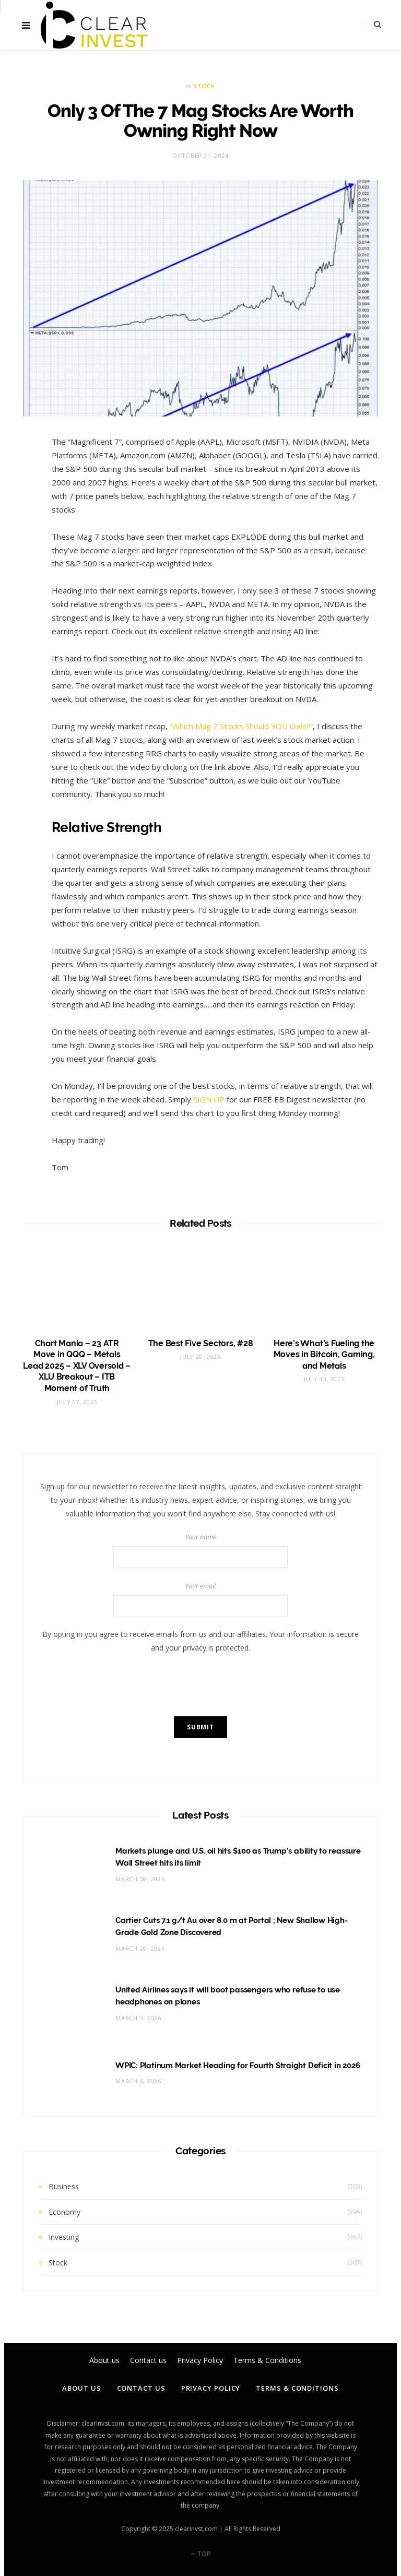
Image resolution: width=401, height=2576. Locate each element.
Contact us (141, 2388)
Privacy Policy (211, 2388)
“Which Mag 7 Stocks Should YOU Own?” (241, 726)
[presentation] (200, 1685)
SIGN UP (209, 1099)
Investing (64, 2237)
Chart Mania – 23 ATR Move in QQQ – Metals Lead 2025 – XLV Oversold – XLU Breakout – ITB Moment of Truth (77, 1365)
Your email (200, 1599)
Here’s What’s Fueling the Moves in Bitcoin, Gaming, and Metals (324, 1354)
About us (81, 2388)
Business (64, 2186)
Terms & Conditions (297, 2388)
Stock (204, 86)
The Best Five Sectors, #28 (200, 1343)
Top (200, 2553)
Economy (64, 2212)
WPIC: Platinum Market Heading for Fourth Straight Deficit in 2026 (237, 2065)
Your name (200, 1550)
